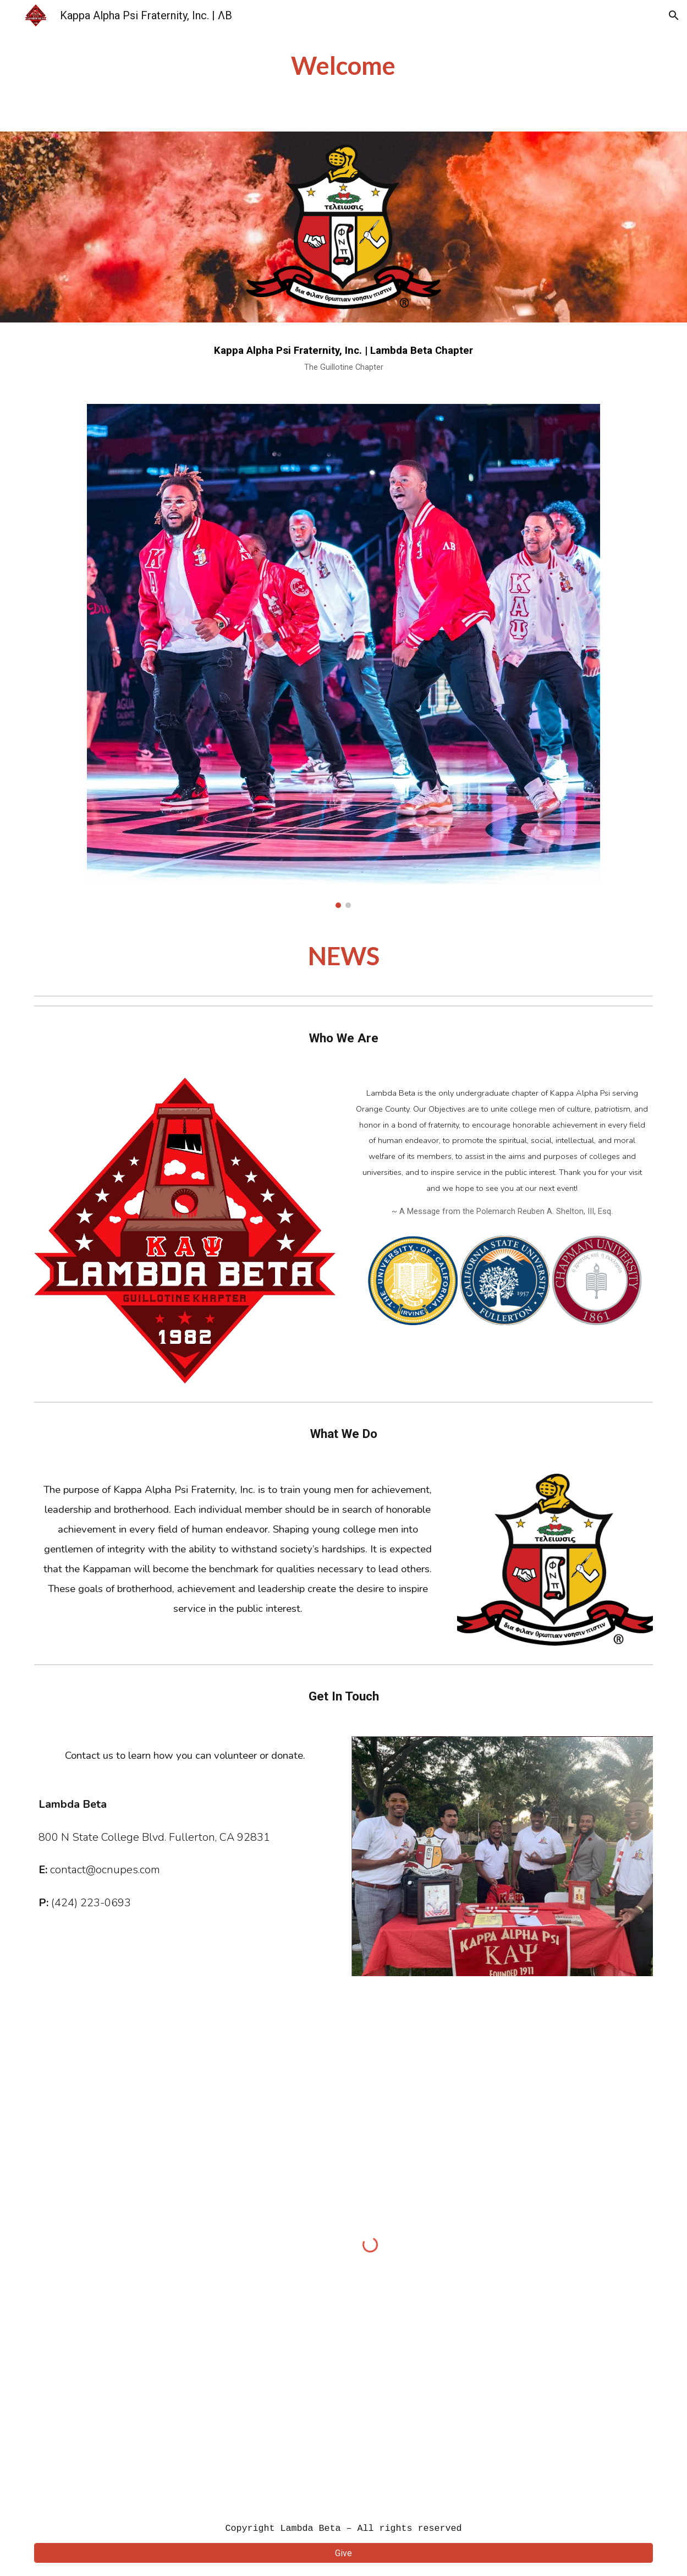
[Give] (343, 2553)
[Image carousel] (343, 656)
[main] (343, 65)
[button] (674, 15)
